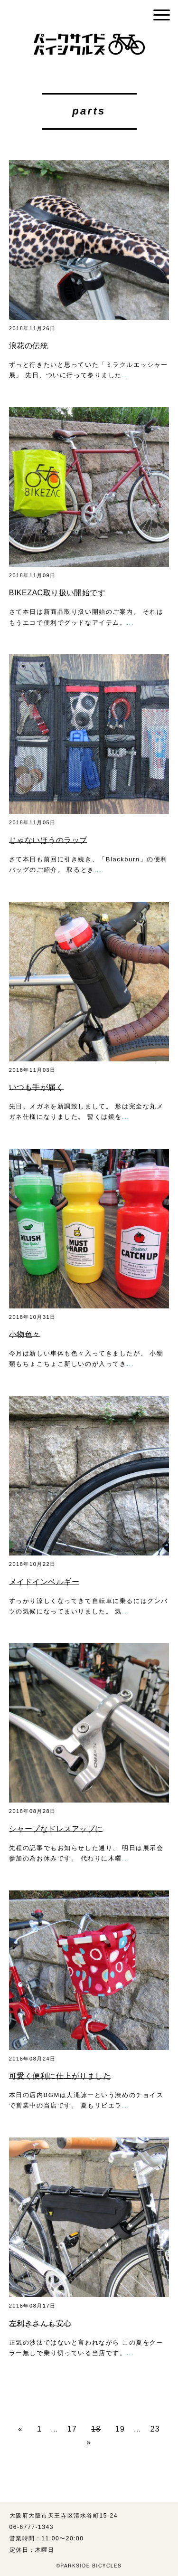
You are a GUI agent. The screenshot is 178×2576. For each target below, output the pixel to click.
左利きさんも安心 (40, 2323)
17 (72, 2429)
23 (155, 2429)
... (126, 375)
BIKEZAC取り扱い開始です (57, 593)
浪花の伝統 (28, 346)
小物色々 (24, 1334)
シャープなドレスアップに (56, 1829)
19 (120, 2429)
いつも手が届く (36, 1087)
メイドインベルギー (44, 1582)
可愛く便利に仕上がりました (60, 2076)
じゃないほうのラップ (48, 840)
